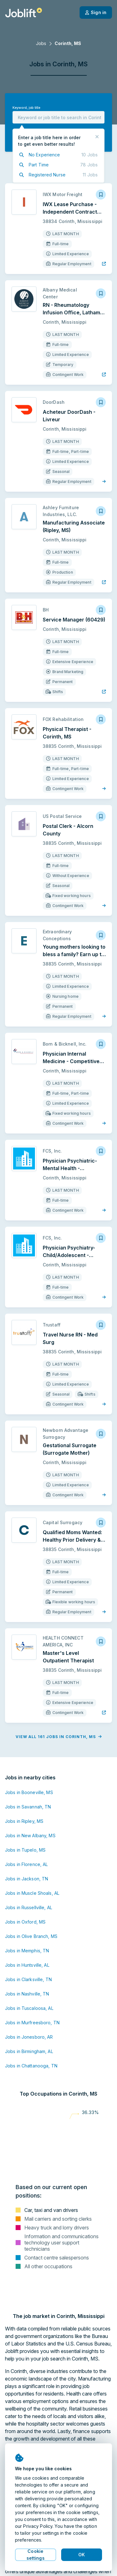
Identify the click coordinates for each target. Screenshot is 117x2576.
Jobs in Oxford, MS (25, 1921)
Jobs (41, 43)
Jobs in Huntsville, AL (27, 1965)
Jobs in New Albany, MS (30, 1835)
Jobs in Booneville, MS (29, 1792)
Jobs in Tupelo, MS (25, 1850)
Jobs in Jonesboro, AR (29, 2037)
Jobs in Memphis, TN (27, 1950)
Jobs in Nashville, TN (27, 1993)
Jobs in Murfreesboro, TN (32, 2022)
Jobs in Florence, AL (26, 1864)
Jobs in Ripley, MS (24, 1821)
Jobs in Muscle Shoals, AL (32, 1893)
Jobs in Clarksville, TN (28, 1979)
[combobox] (58, 117)
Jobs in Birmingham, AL (29, 2051)
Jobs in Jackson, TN (26, 1878)
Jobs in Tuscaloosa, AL (29, 2008)
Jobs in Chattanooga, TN (31, 2065)
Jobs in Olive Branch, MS (31, 1936)
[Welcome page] (23, 13)
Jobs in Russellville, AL (28, 1907)
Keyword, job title (26, 108)
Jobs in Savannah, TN (28, 1806)
